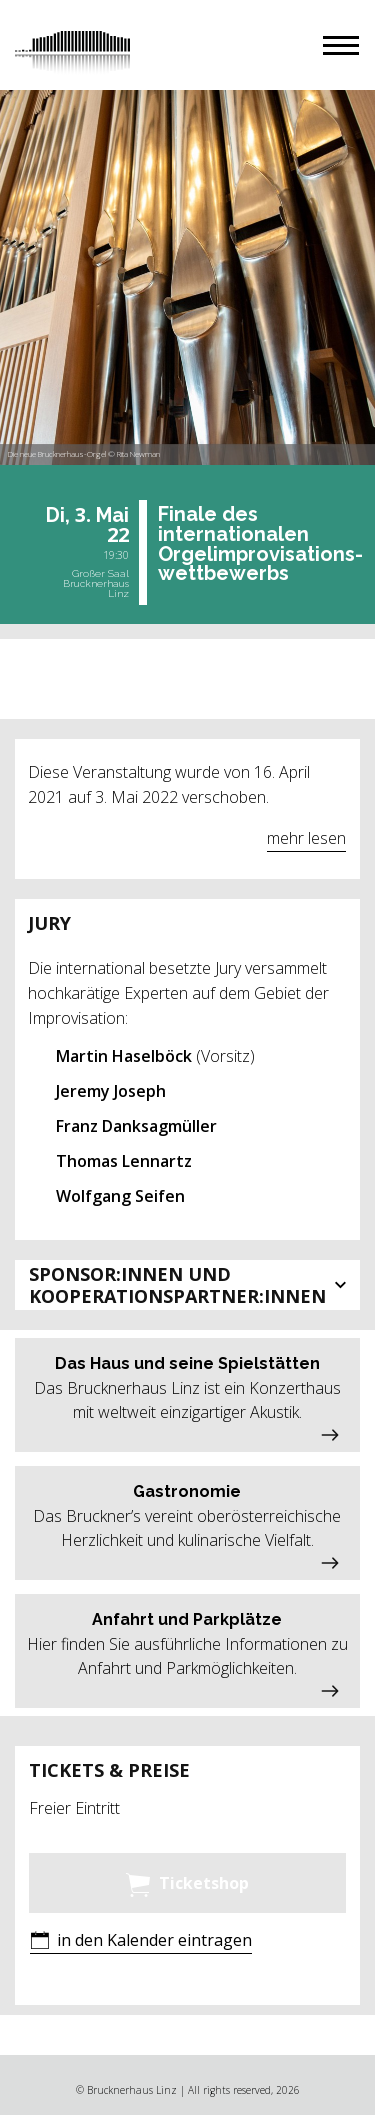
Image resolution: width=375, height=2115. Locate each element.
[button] (341, 45)
